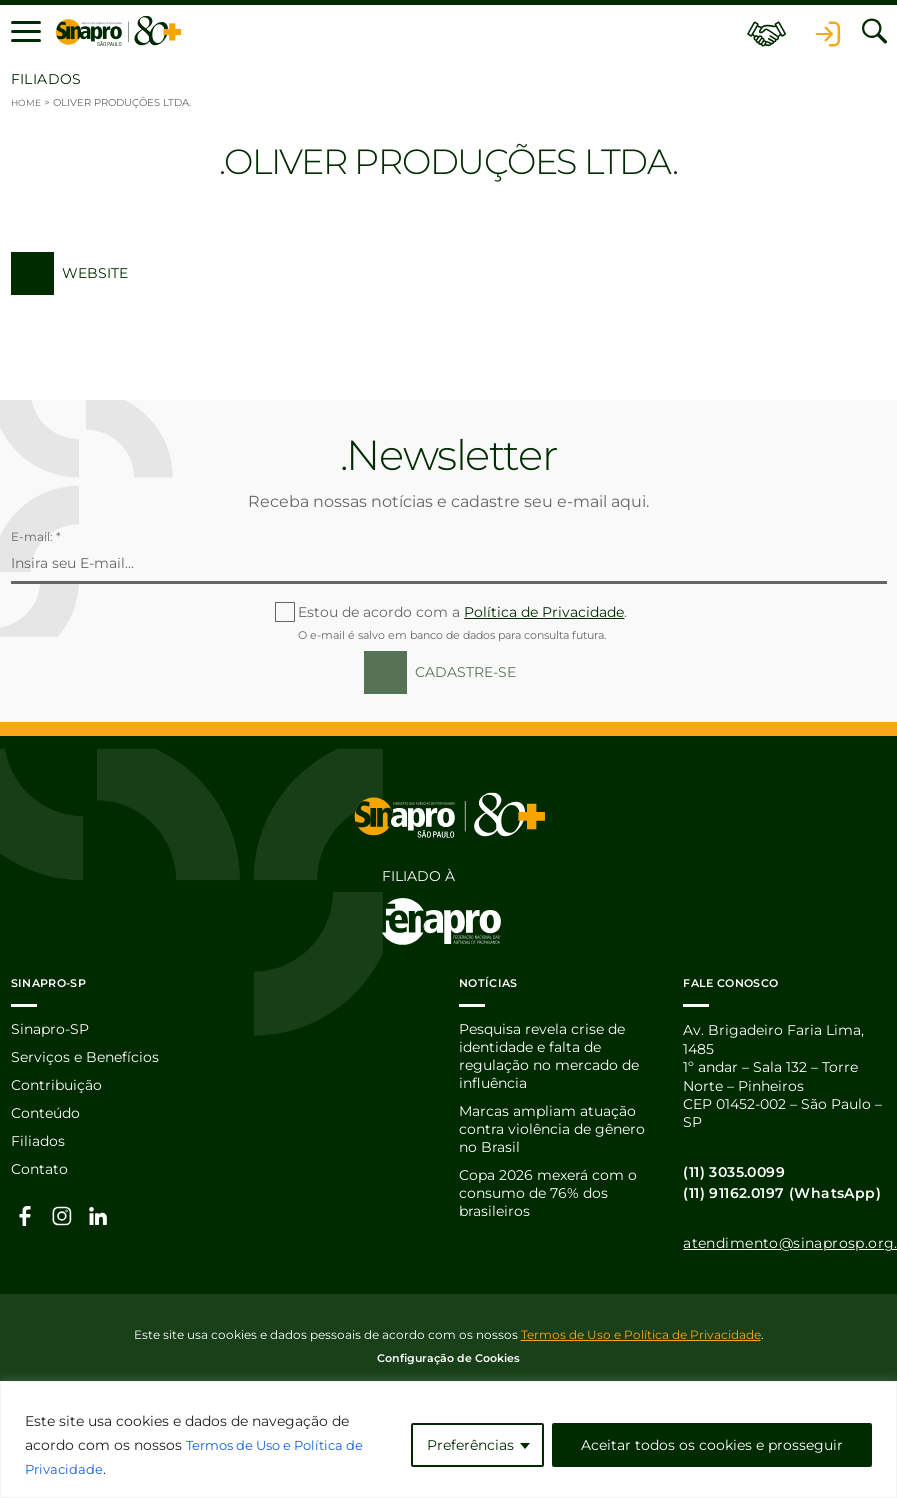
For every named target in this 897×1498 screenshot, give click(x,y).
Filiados (38, 1145)
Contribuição (56, 1088)
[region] (448, 1439)
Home (27, 102)
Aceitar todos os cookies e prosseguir (712, 1445)
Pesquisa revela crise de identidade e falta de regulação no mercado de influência (549, 1058)
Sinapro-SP (50, 1031)
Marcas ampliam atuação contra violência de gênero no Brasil (552, 1133)
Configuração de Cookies (448, 1358)
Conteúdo (45, 1116)
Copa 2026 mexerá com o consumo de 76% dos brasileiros (548, 1198)
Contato (39, 1173)
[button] (26, 32)
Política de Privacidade (544, 612)
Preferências (470, 1445)
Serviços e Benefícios (85, 1060)
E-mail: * (36, 536)
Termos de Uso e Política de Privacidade (641, 1334)
